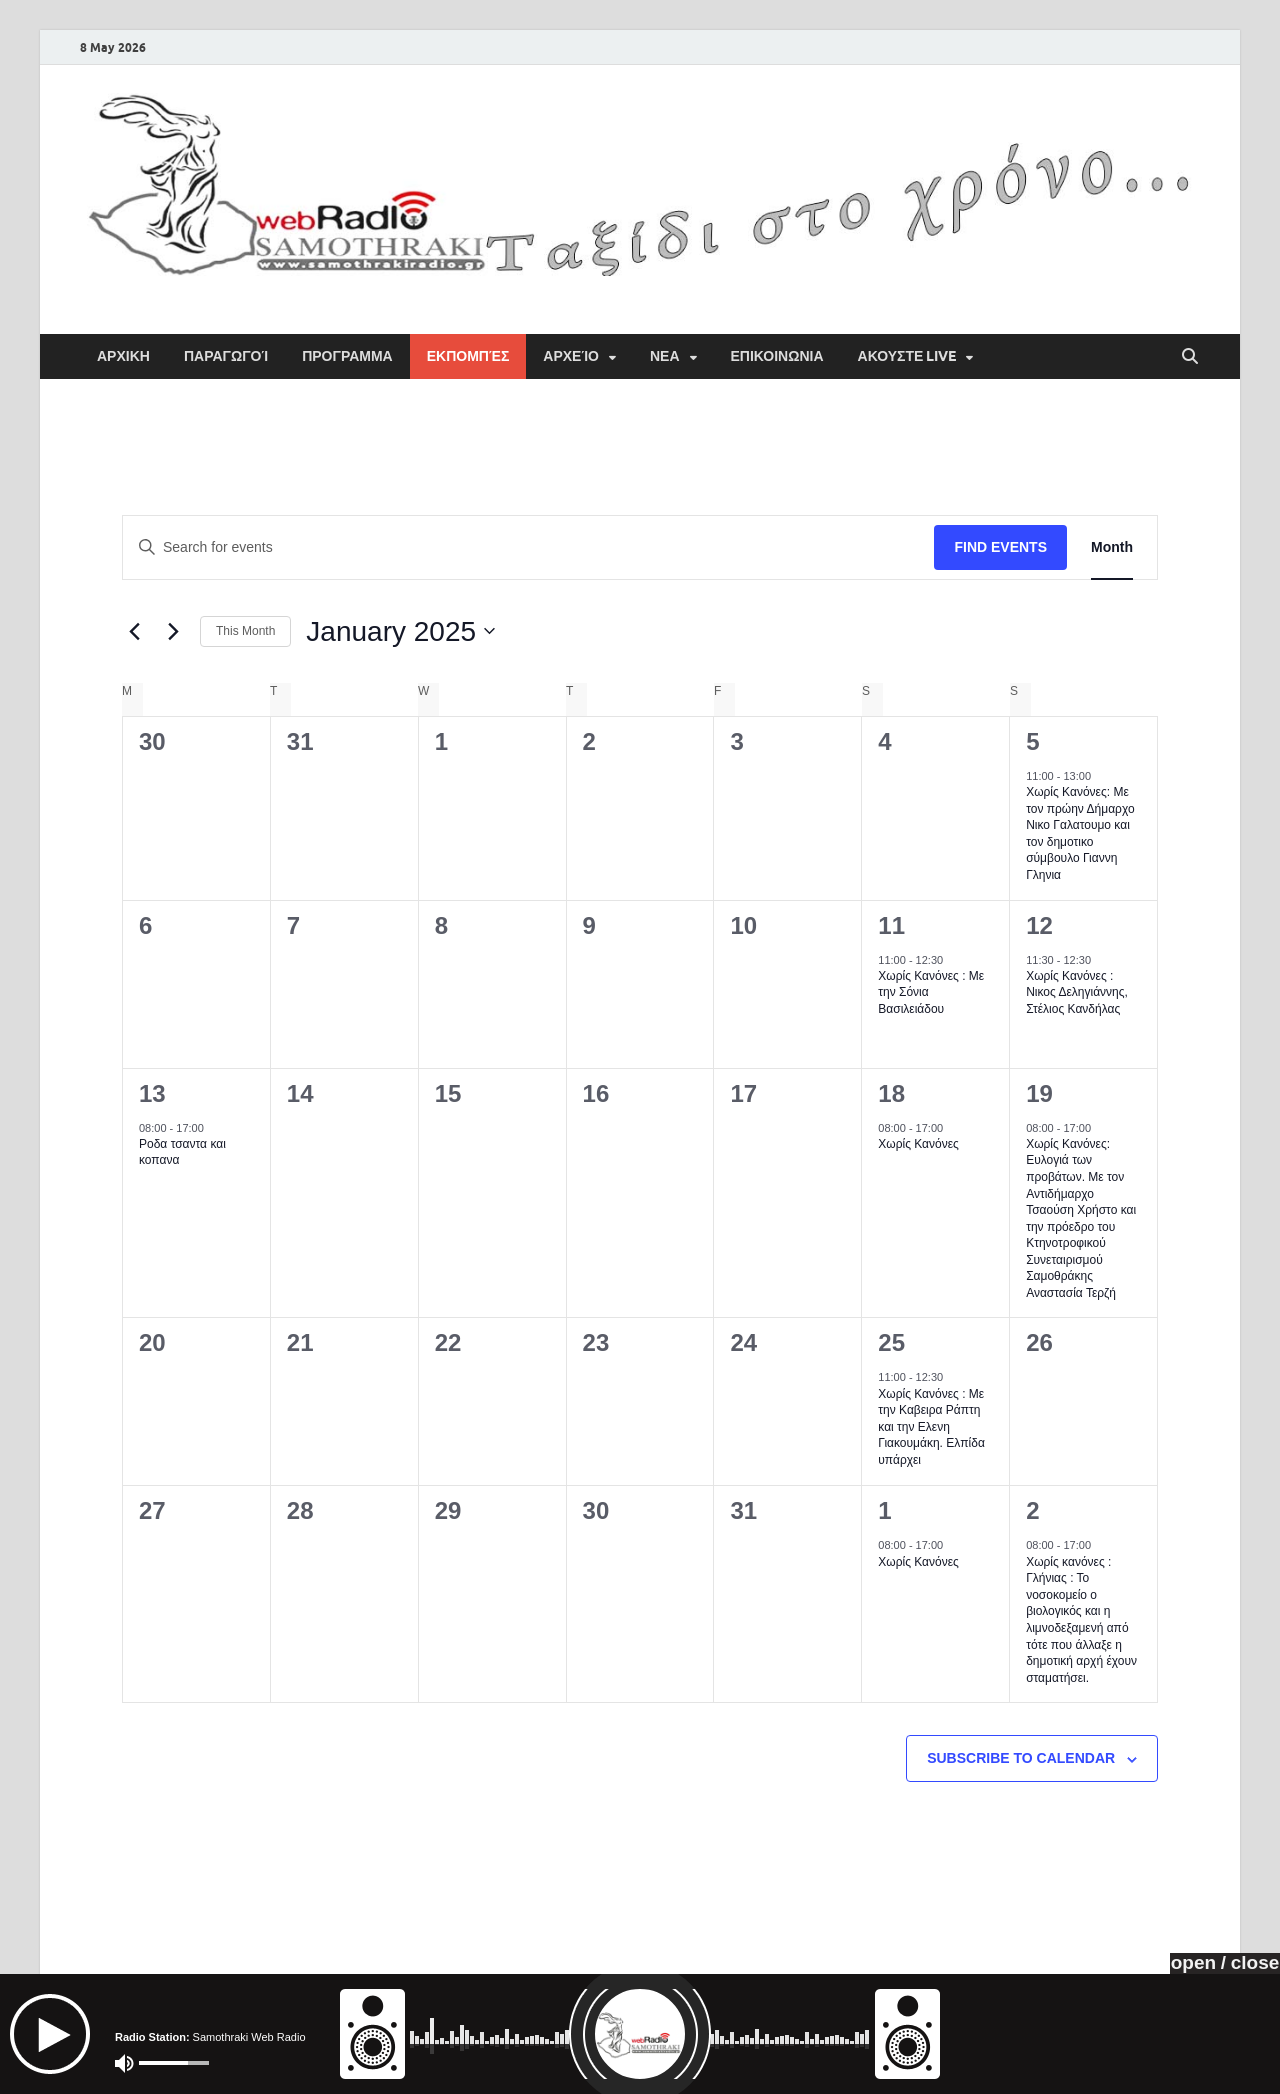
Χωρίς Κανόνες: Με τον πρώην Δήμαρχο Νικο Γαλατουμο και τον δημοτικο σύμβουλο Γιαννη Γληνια (1080, 833)
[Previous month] (134, 631)
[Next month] (173, 631)
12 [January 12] (1039, 925)
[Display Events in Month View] (1112, 547)
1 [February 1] (884, 1510)
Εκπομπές (468, 356)
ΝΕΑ (665, 356)
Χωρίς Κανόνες (918, 1144)
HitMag (1173, 2063)
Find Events (1000, 547)
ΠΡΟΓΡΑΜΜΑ (347, 356)
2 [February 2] (1032, 1510)
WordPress (1086, 2063)
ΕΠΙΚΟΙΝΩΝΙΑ (777, 356)
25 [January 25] (891, 1342)
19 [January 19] (1039, 1093)
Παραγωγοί (226, 356)
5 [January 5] (1032, 741)
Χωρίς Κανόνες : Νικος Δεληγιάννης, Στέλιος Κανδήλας (1077, 992)
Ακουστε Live (907, 356)
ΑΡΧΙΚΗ (123, 356)
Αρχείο (571, 356)
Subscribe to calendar (1021, 1758)
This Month (245, 631)
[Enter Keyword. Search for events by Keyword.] (528, 547)
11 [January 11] (891, 925)
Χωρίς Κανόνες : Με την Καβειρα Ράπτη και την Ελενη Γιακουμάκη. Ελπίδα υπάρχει (931, 1427)
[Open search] (1190, 357)
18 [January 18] (891, 1093)
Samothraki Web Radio (266, 2063)
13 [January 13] (152, 1093)
